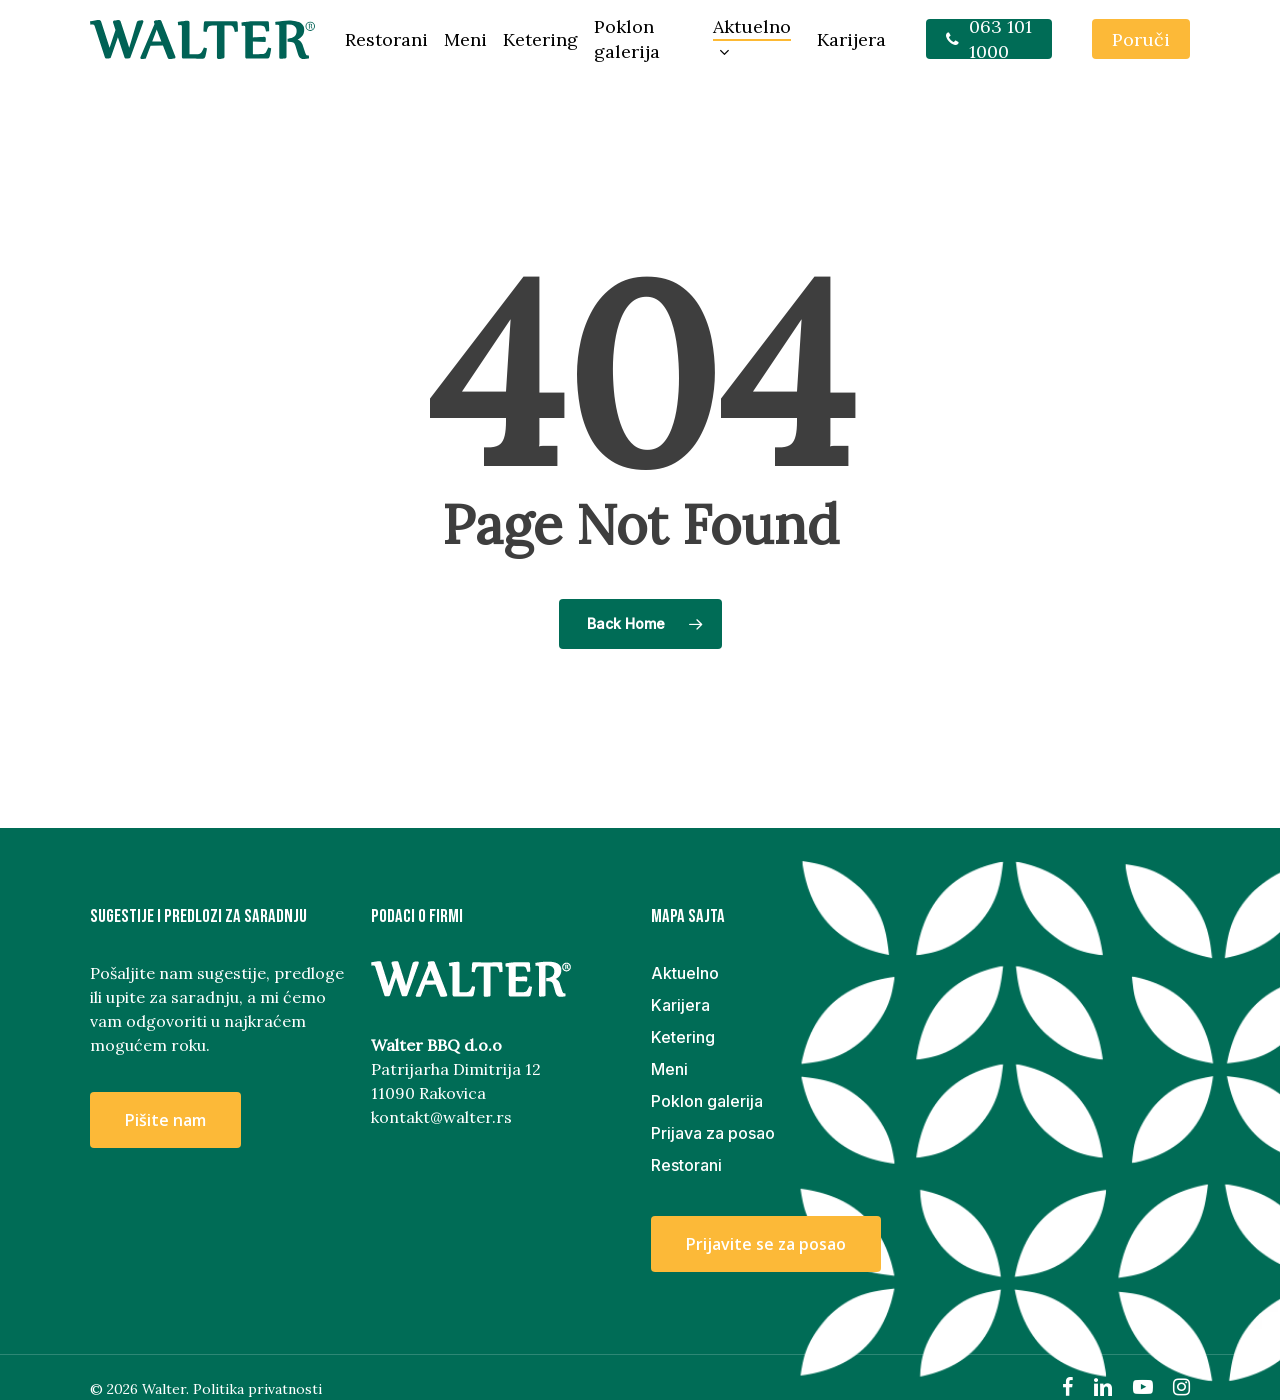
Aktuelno (685, 973)
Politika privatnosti (257, 1389)
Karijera (680, 1005)
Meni (669, 1069)
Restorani (686, 1165)
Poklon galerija (707, 1101)
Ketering (683, 1037)
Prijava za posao (713, 1133)
